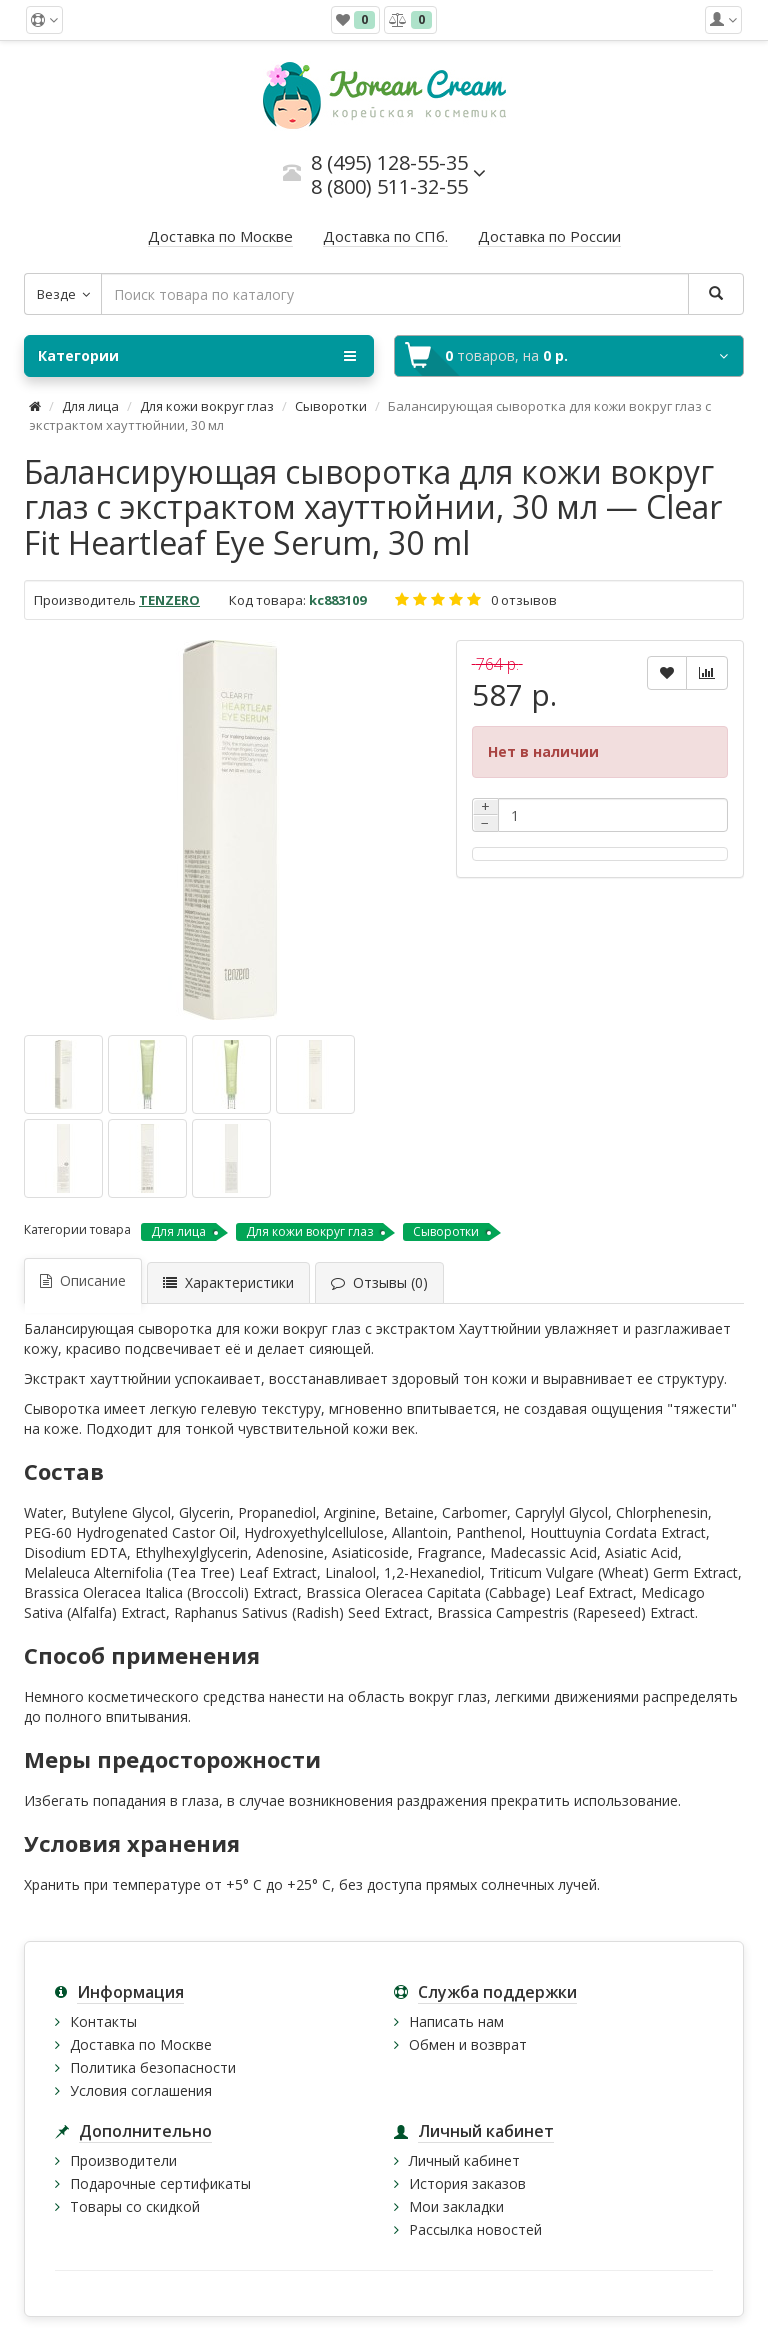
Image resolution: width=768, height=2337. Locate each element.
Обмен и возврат (468, 2044)
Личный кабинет (464, 2160)
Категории (197, 356)
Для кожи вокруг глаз (207, 406)
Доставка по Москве (141, 2044)
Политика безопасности (153, 2067)
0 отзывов (524, 600)
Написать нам (456, 2021)
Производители (123, 2160)
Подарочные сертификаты (160, 2183)
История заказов (467, 2183)
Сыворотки (331, 406)
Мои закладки (456, 2206)
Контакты (103, 2021)
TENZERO (169, 600)
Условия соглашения (141, 2090)
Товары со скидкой (135, 2206)
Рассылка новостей (475, 2229)
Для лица (90, 406)
